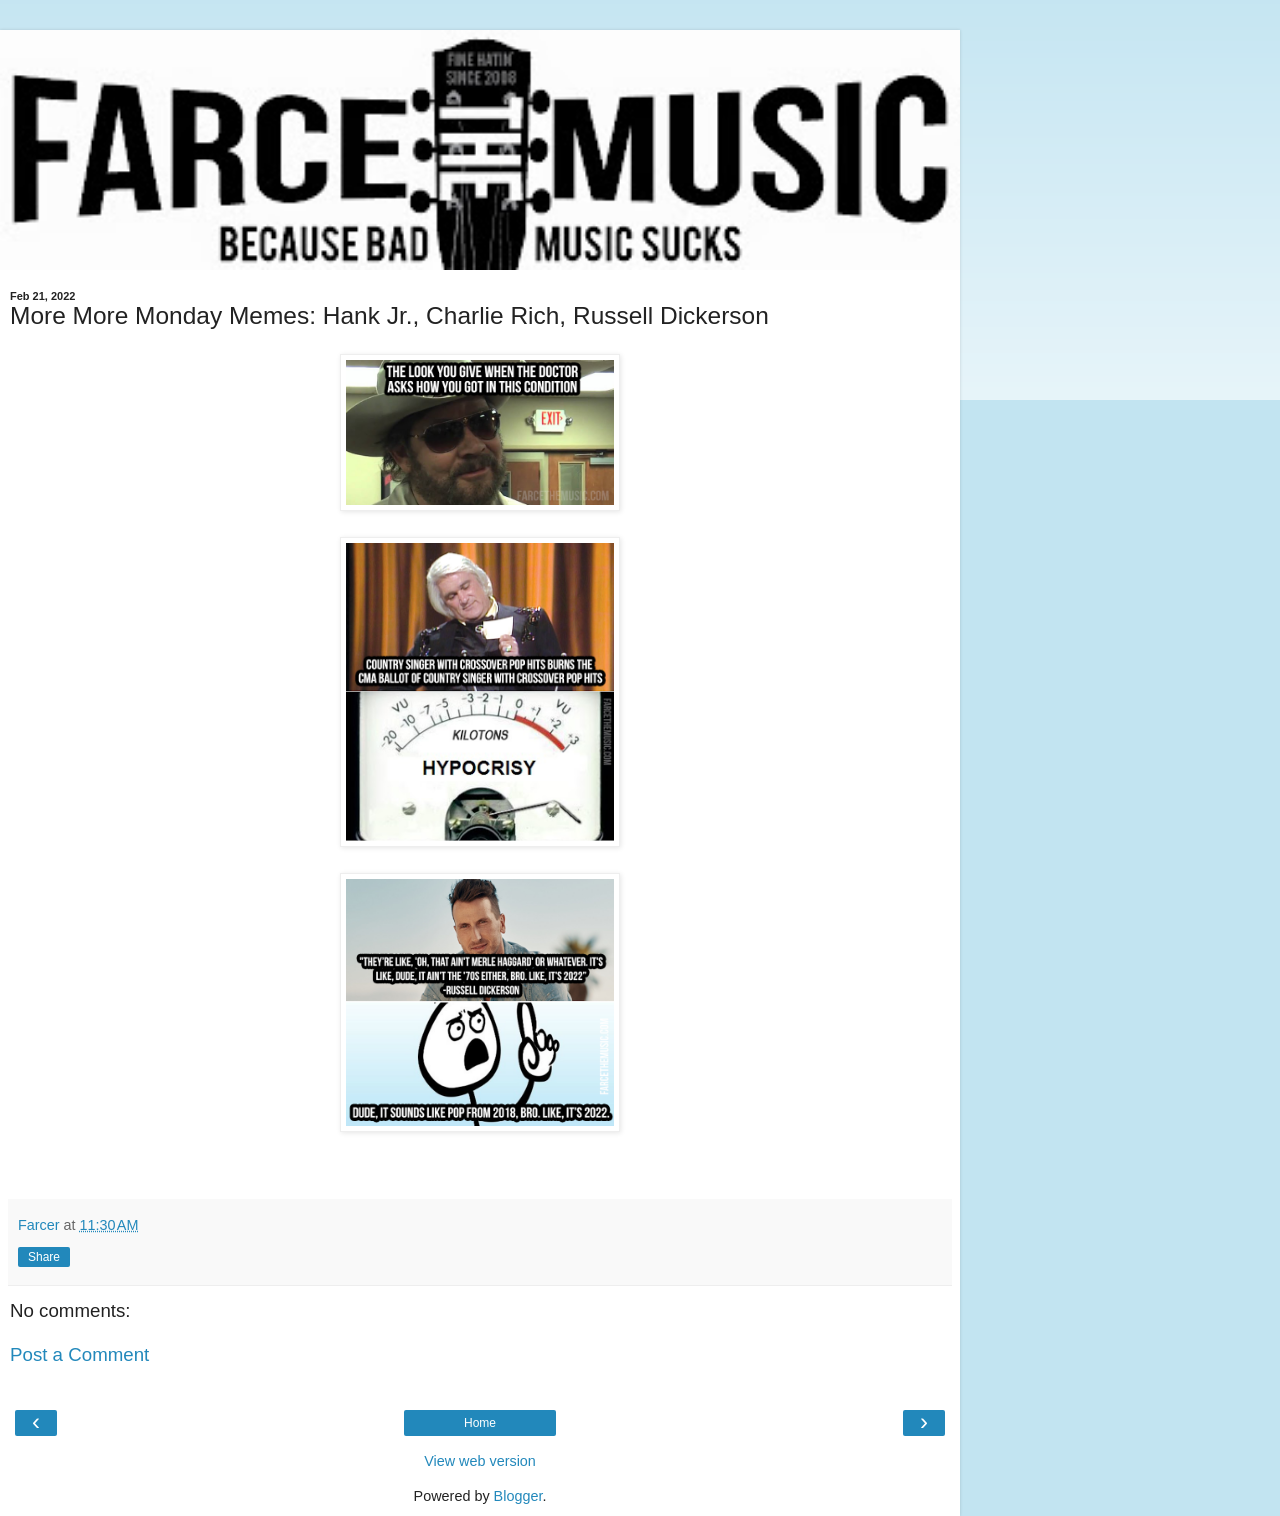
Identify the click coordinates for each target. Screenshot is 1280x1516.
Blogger (518, 1496)
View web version (480, 1461)
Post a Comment (79, 1354)
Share (44, 1257)
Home (480, 1423)
